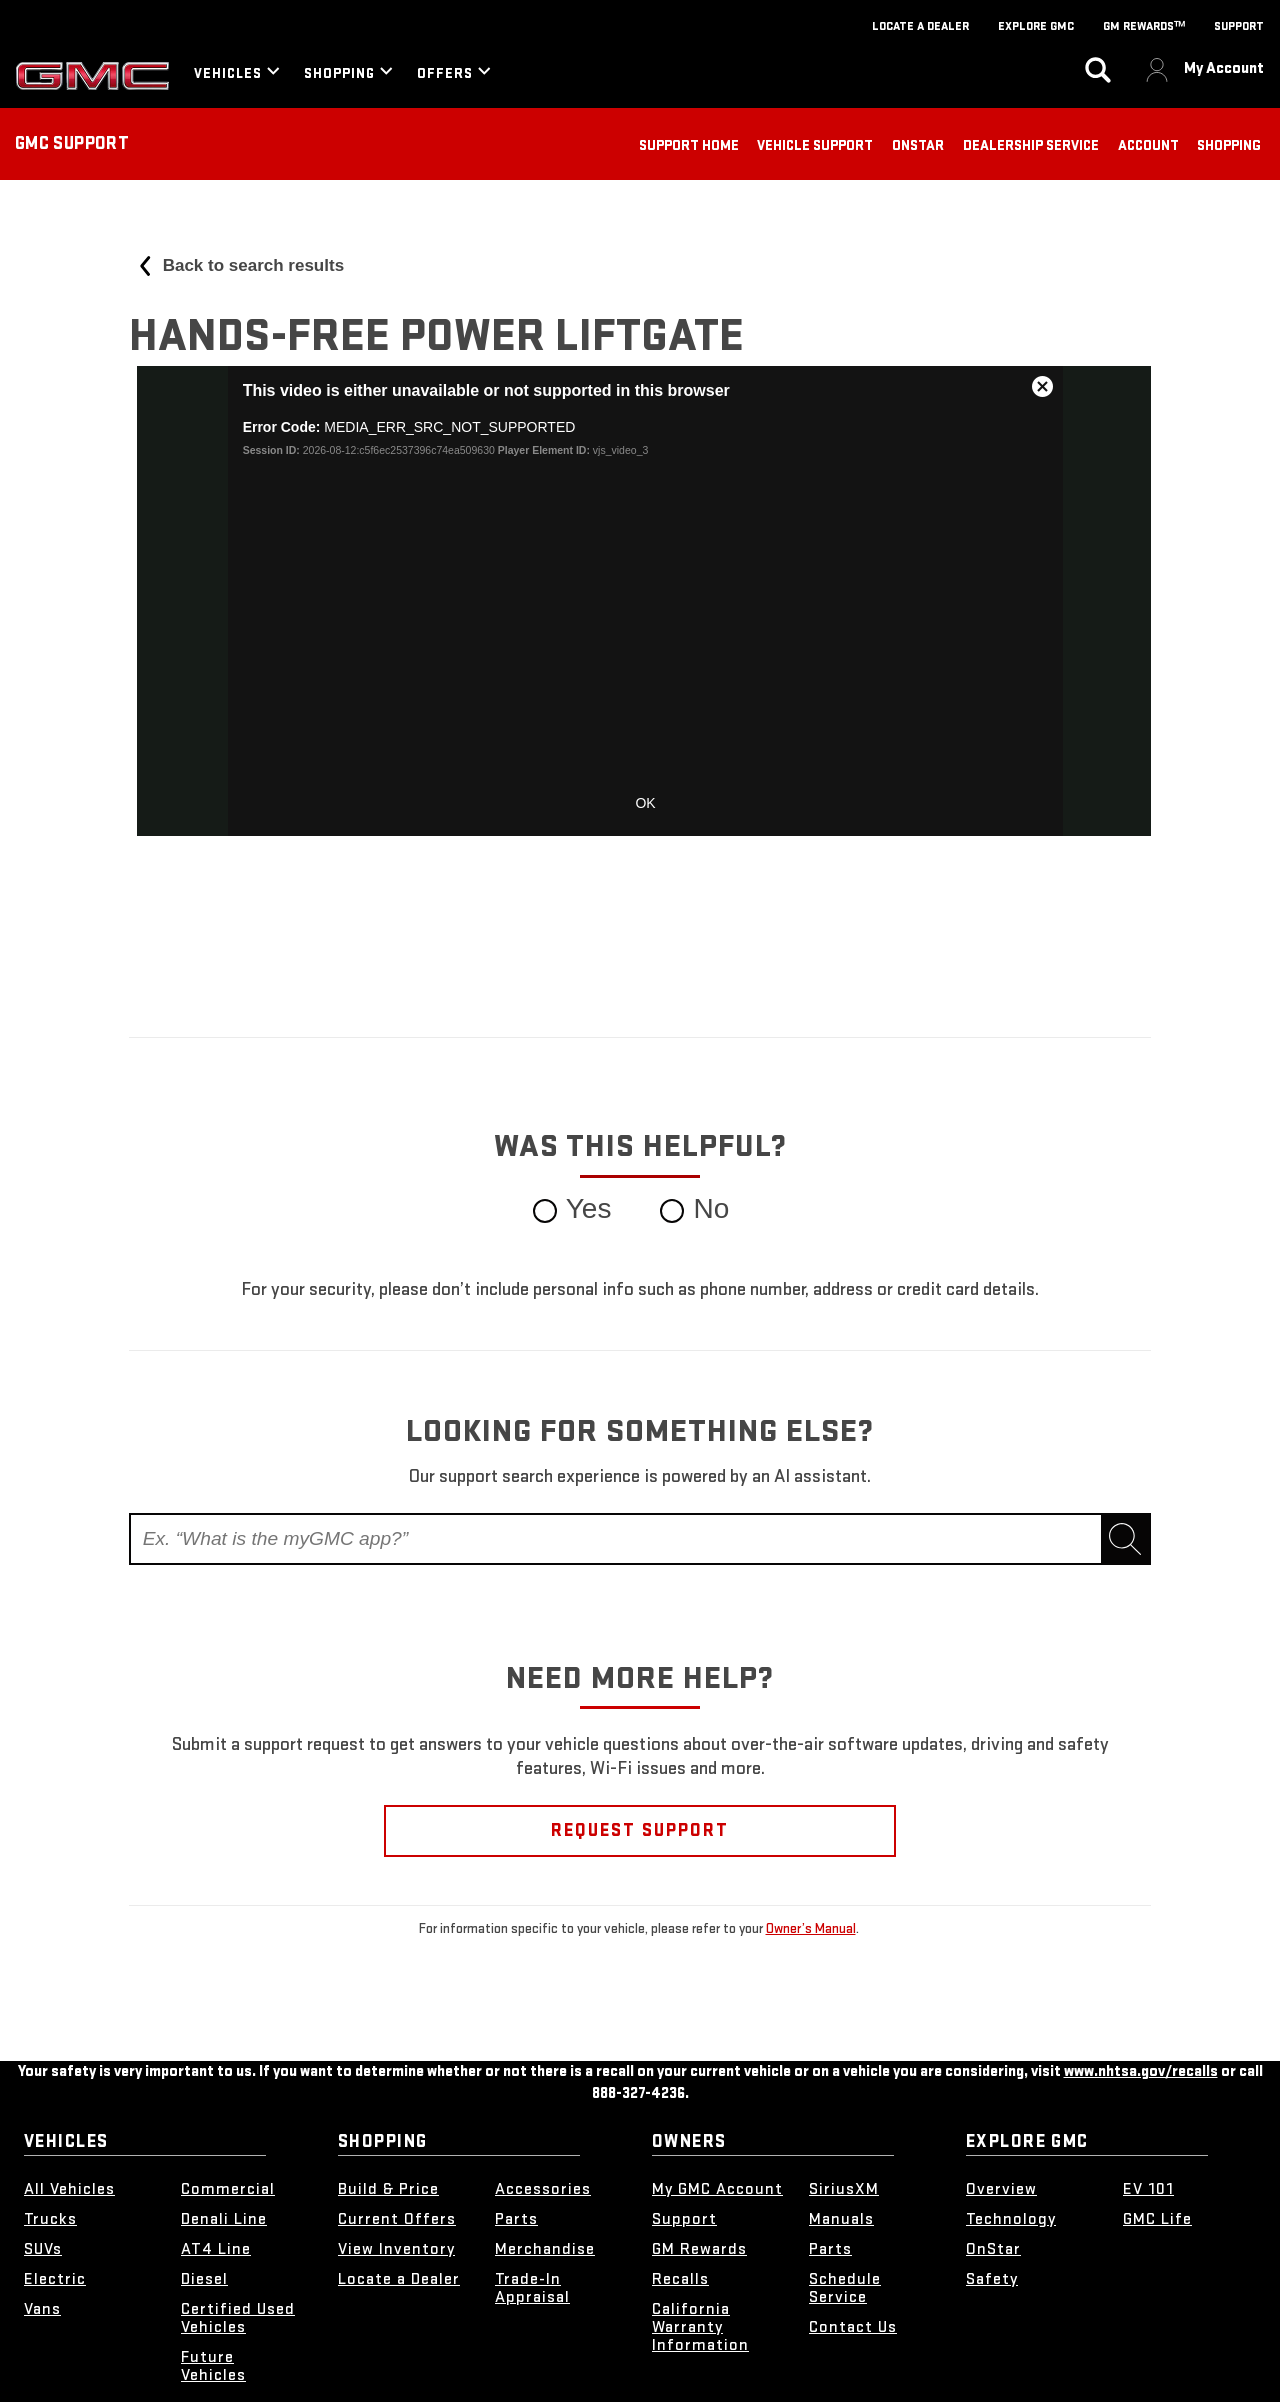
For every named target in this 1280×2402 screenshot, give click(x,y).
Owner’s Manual (811, 1928)
